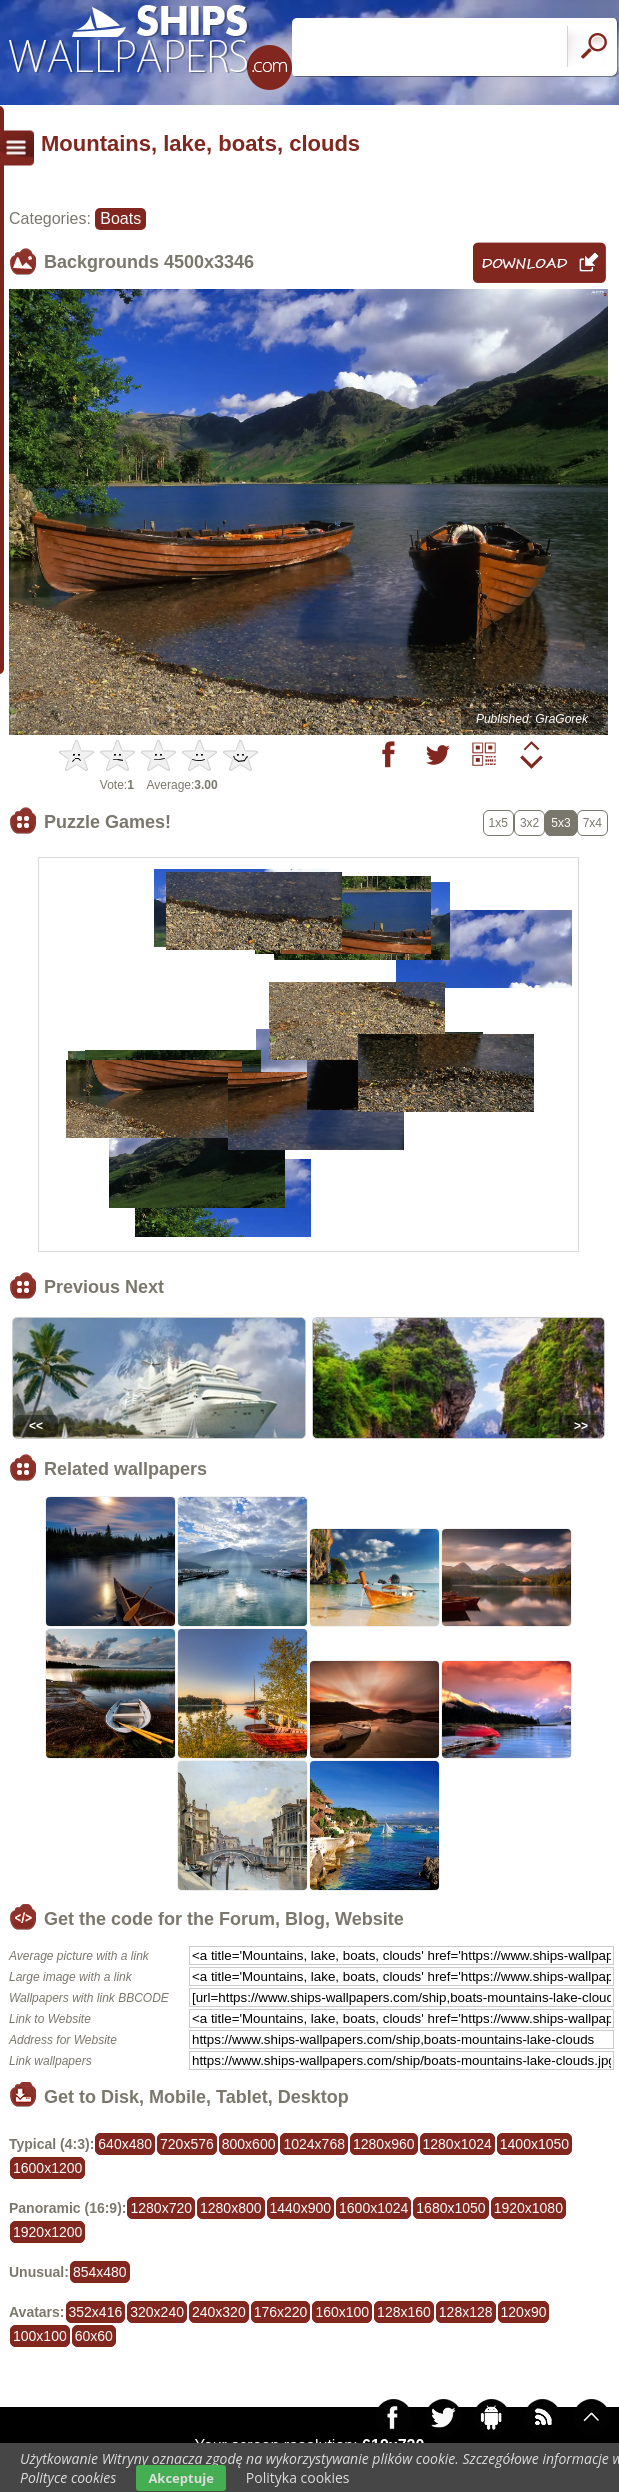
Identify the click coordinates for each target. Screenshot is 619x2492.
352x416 (96, 2312)
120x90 (524, 2312)
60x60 (94, 2336)
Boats (120, 218)
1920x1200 (47, 2232)
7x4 (592, 823)
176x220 (281, 2312)
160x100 (342, 2312)
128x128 (466, 2312)
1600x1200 (47, 2168)
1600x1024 (373, 2208)
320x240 (157, 2312)
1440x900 (301, 2208)
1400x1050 (534, 2144)
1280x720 (161, 2208)
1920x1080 (528, 2208)
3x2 (529, 823)
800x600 (249, 2144)
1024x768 (314, 2144)
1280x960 (384, 2144)
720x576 (187, 2144)
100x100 (40, 2336)
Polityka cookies (298, 2477)
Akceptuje (180, 2478)
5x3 (560, 823)
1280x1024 (457, 2144)
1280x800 (231, 2208)
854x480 (100, 2272)
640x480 (125, 2144)
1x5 (498, 823)
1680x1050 (450, 2208)
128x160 (404, 2312)
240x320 (219, 2312)
